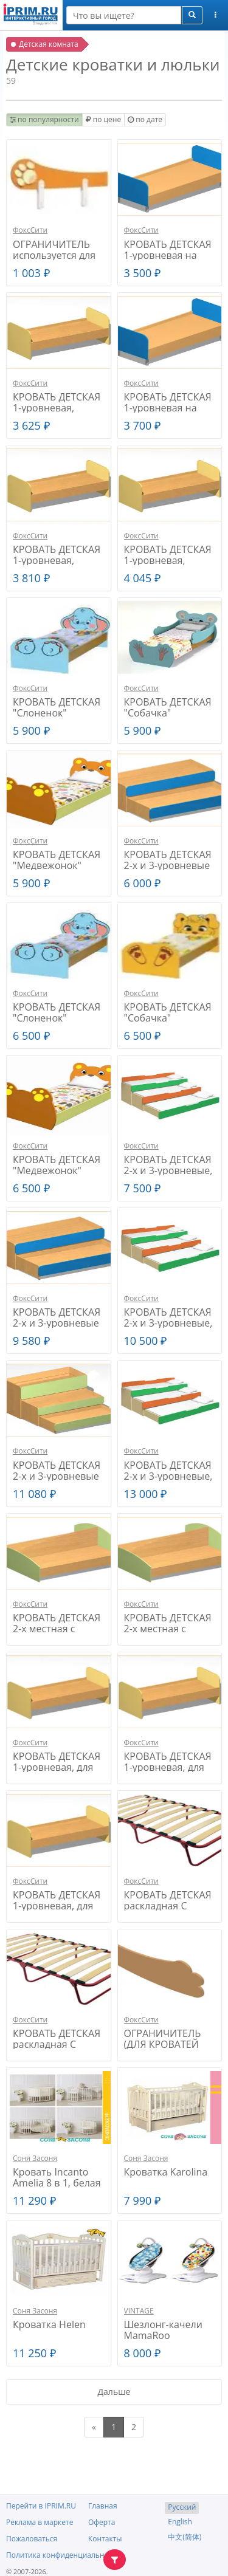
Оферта (101, 2522)
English (180, 2521)
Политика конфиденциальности (63, 2555)
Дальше (114, 2391)
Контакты (105, 2538)
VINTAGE (139, 2311)
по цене (103, 119)
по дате (145, 119)
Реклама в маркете (39, 2522)
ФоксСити (30, 230)
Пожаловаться (31, 2538)
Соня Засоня (35, 2158)
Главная (102, 2506)
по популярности (44, 119)
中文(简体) (184, 2537)
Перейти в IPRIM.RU (41, 2506)
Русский (182, 2507)
